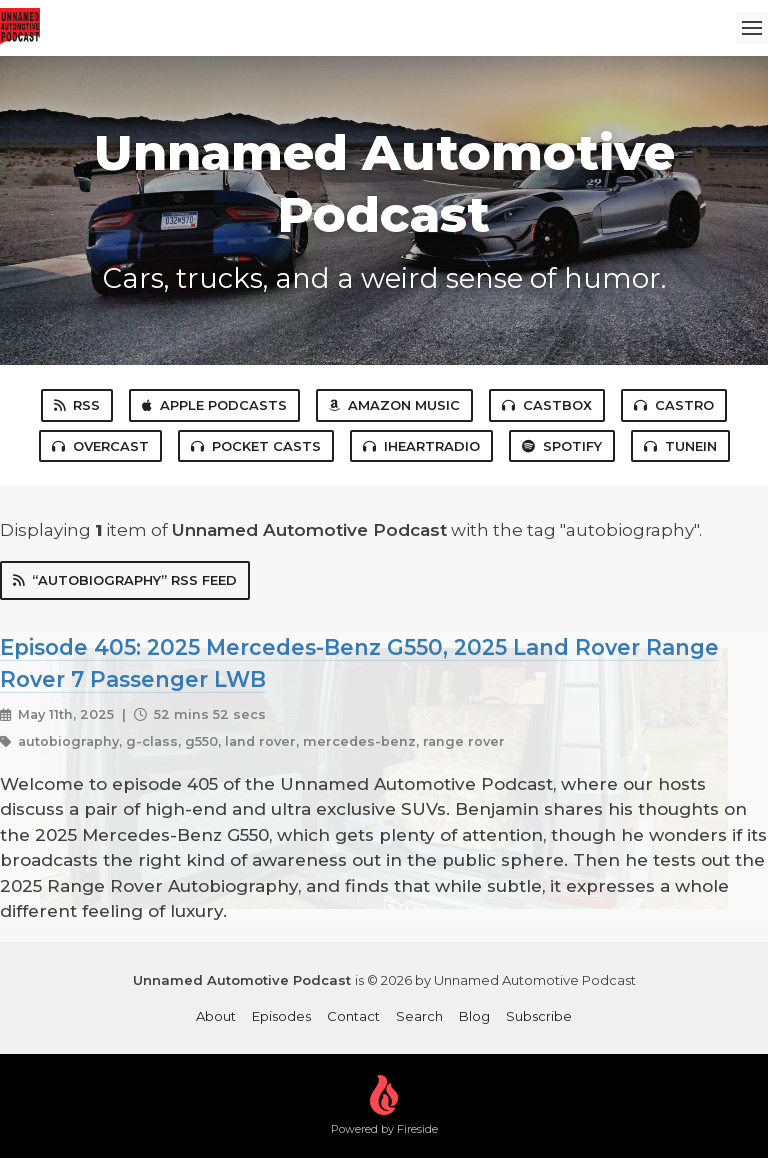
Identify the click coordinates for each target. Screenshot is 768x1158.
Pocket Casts (256, 446)
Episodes (281, 1016)
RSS (77, 405)
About (216, 1016)
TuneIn (680, 446)
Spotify (562, 446)
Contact (353, 1016)
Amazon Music (394, 405)
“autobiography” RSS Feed (125, 580)
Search (419, 1016)
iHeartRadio (421, 446)
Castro (674, 405)
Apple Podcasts (214, 405)
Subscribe (539, 1016)
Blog (474, 1016)
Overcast (100, 446)
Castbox (547, 405)
